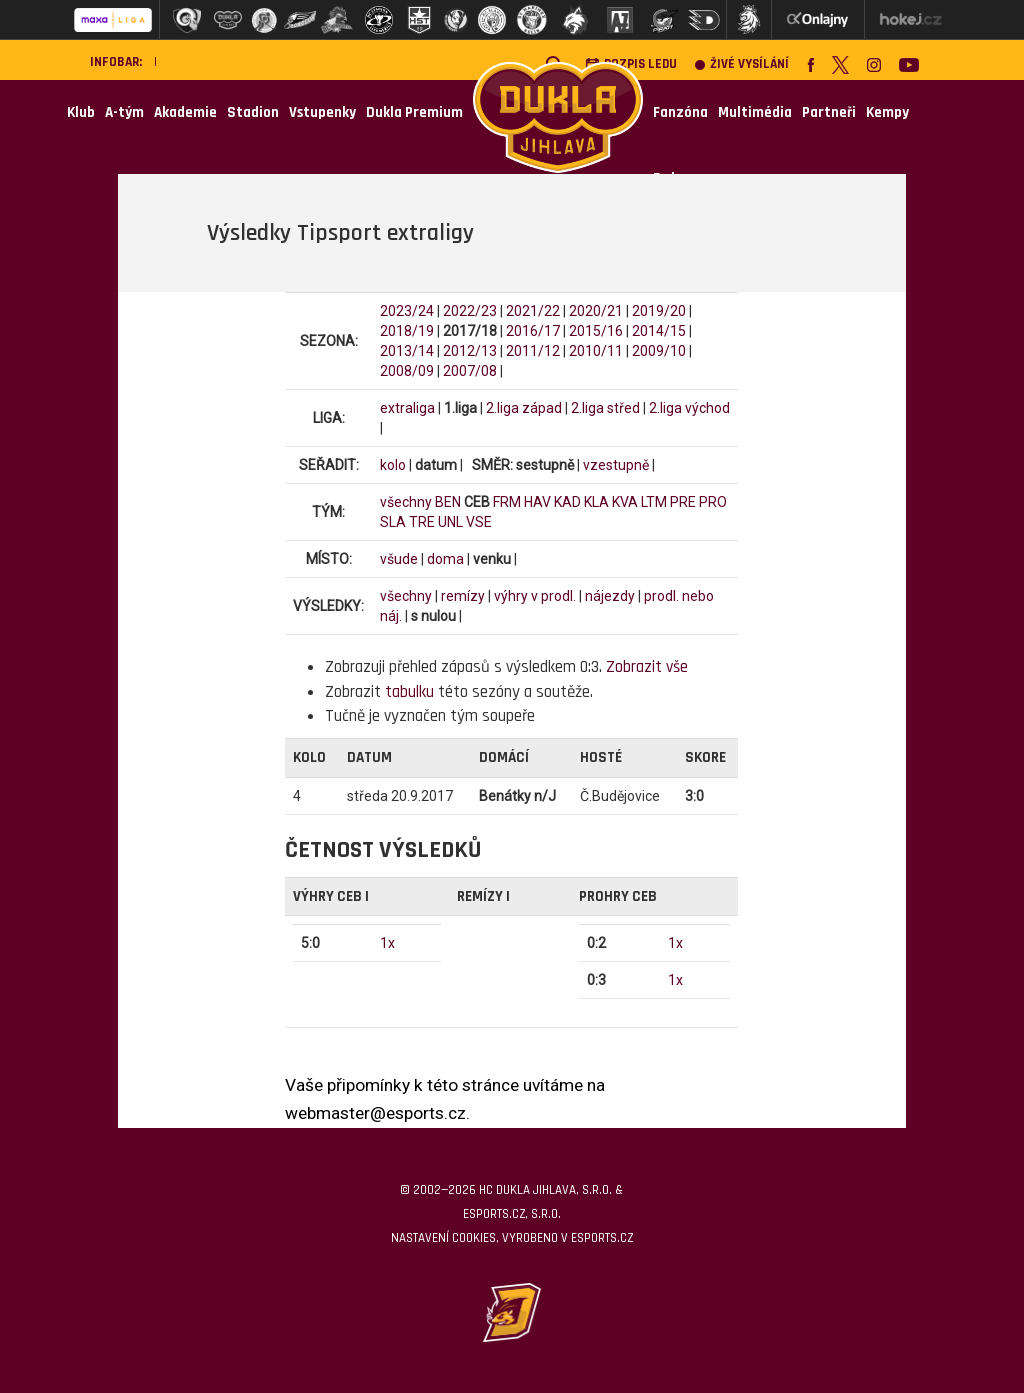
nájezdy (610, 596)
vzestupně (616, 465)
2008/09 (407, 371)
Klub (81, 112)
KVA (625, 502)
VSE (479, 522)
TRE (422, 522)
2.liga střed (605, 408)
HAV (537, 502)
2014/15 (659, 331)
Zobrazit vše (647, 667)
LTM (654, 502)
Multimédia (755, 112)
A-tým (124, 112)
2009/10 (659, 351)
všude (399, 559)
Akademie (185, 112)
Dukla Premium (414, 112)
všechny (406, 502)
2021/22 (533, 311)
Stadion (253, 112)
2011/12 (533, 351)
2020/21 (596, 311)
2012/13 (470, 351)
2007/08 (470, 371)
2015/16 (596, 331)
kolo (393, 465)
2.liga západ (524, 408)
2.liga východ (689, 408)
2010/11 (596, 351)
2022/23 (470, 311)
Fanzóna (680, 112)
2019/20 (659, 311)
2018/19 (407, 331)
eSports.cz (602, 1238)
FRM (507, 502)
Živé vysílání (742, 64)
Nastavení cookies (443, 1238)
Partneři (829, 112)
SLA (393, 522)
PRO (713, 502)
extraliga (407, 408)
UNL (450, 522)
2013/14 (407, 351)
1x (387, 943)
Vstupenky (322, 112)
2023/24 (407, 311)
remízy (463, 596)
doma (445, 559)
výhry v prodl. (535, 596)
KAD (567, 502)
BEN (448, 502)
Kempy (887, 112)
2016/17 (533, 331)
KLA (596, 502)
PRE (683, 502)
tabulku (409, 692)
